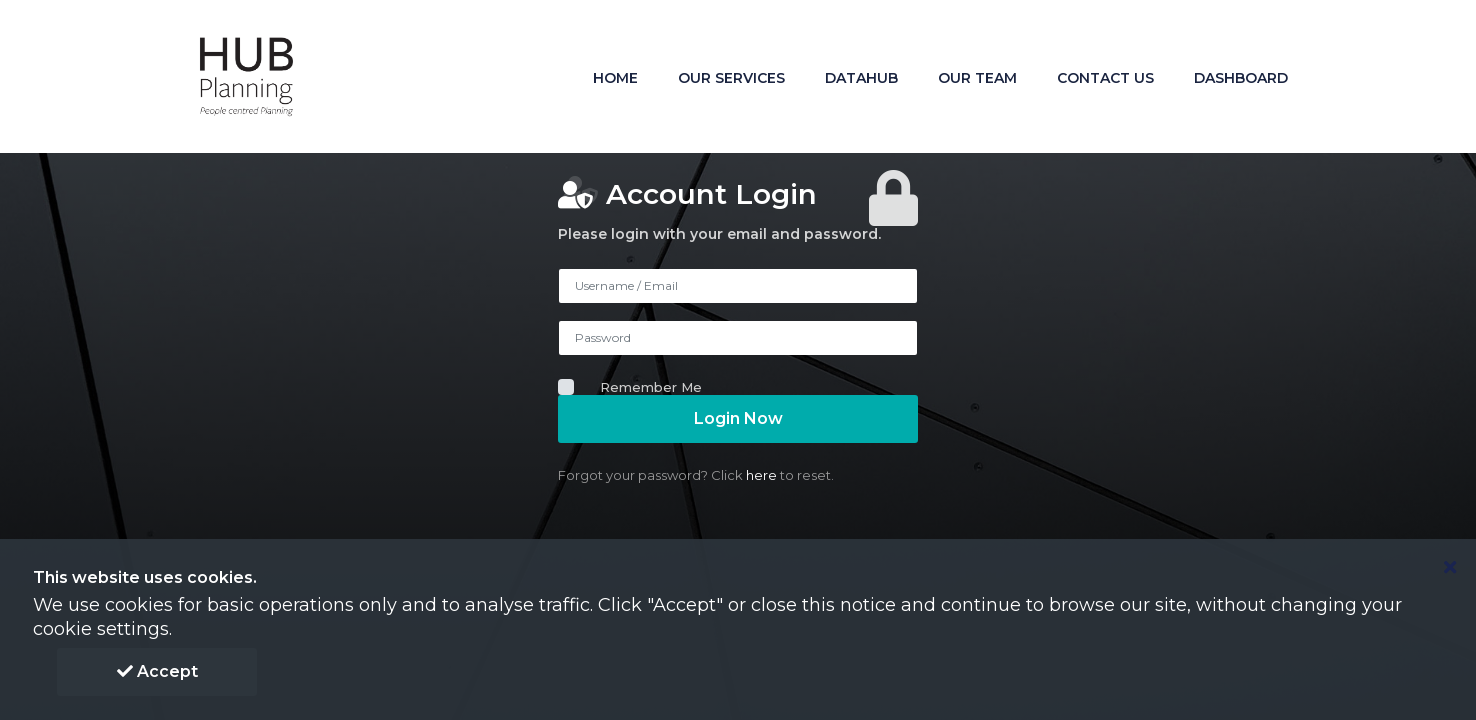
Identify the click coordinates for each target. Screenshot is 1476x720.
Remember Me (651, 387)
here (761, 475)
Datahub (861, 78)
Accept (157, 671)
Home (615, 78)
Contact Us (1105, 78)
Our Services (731, 78)
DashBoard (1241, 78)
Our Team (977, 78)
